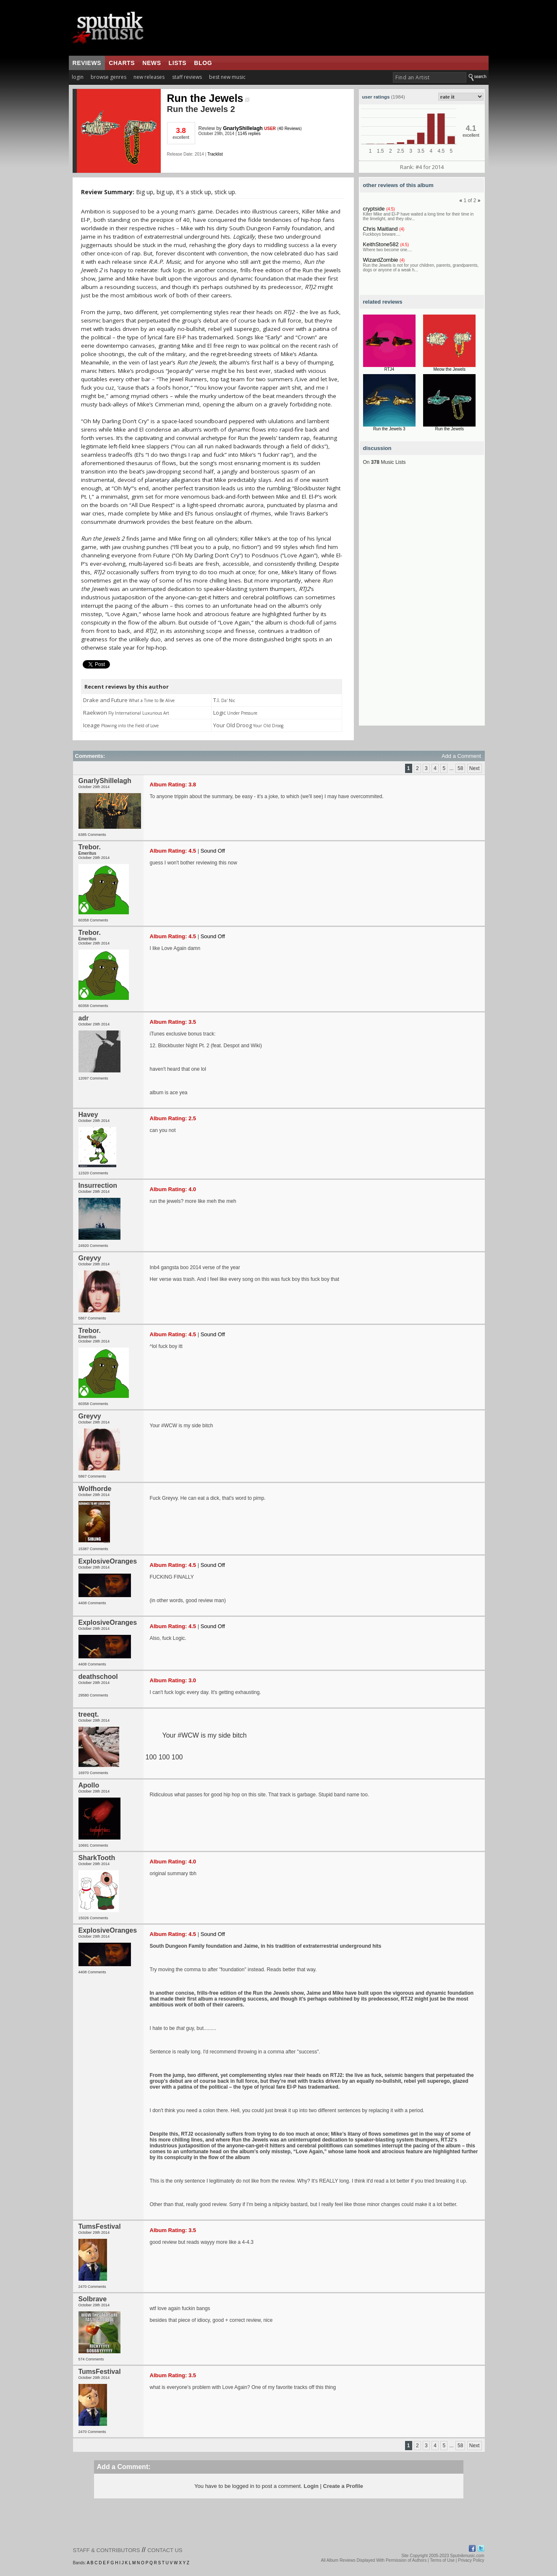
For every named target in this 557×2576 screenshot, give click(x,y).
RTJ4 (389, 369)
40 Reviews (290, 128)
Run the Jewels (208, 98)
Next (474, 768)
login (78, 77)
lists (178, 63)
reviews (87, 63)
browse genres (108, 77)
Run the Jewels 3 (389, 429)
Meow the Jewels (449, 369)
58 (460, 768)
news (151, 63)
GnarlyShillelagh (243, 128)
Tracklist (215, 154)
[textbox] (429, 77)
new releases (149, 77)
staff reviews (187, 77)
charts (122, 63)
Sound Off (213, 851)
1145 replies (249, 133)
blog (203, 63)
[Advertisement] (422, 600)
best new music (227, 77)
